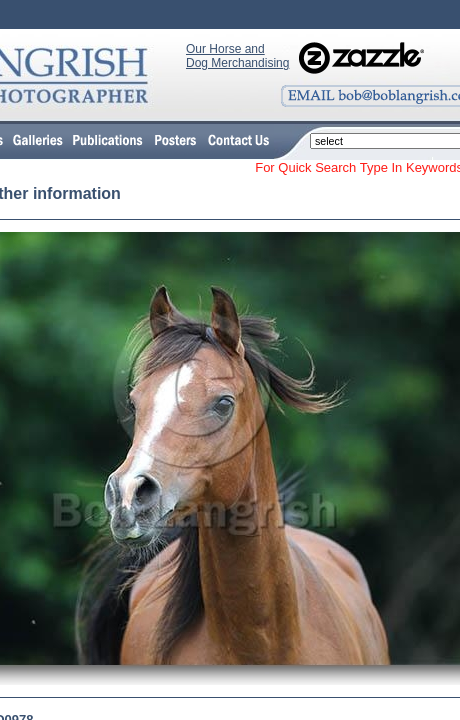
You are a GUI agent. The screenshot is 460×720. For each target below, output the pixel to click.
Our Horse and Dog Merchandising (237, 56)
